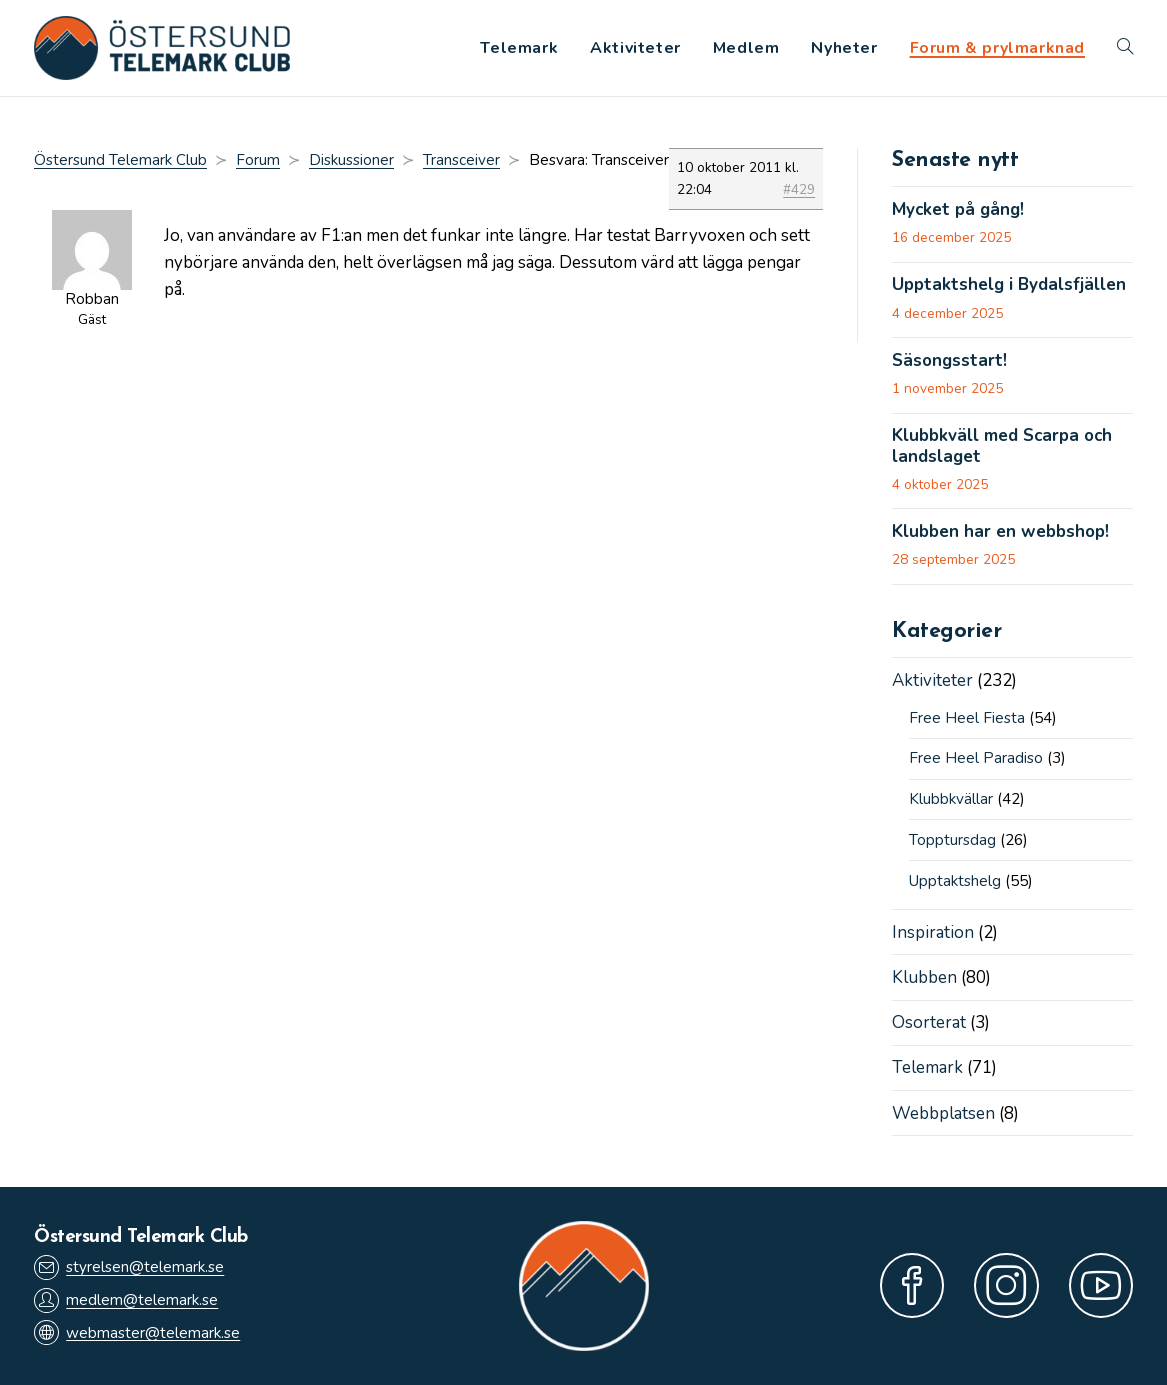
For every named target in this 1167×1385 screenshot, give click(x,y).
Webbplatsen (943, 1113)
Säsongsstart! (949, 361)
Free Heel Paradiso (976, 758)
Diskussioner (351, 160)
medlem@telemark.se (126, 1300)
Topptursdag (952, 840)
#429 (799, 189)
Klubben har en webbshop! (1000, 532)
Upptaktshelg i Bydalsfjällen (1009, 285)
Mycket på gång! (958, 210)
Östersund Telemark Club (120, 160)
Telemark (927, 1067)
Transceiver (461, 160)
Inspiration (933, 932)
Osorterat (929, 1022)
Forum (258, 160)
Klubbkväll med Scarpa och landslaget (1002, 446)
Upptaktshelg (955, 881)
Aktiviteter (932, 680)
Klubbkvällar (951, 799)
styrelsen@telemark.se (129, 1267)
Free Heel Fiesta (967, 718)
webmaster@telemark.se (137, 1332)
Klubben (924, 977)
